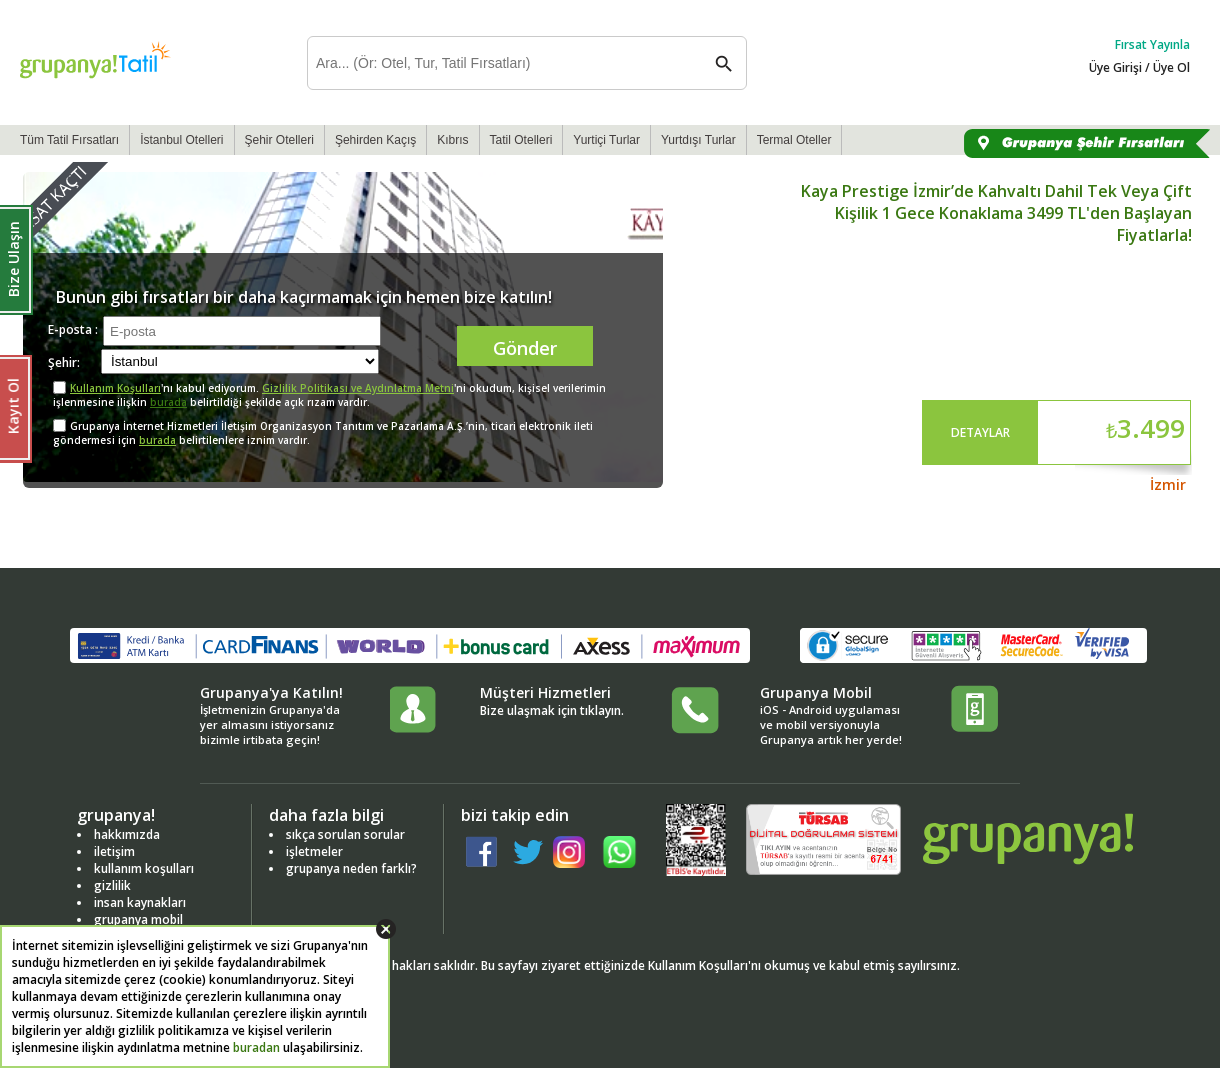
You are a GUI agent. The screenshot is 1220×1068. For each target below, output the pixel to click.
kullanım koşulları (144, 868)
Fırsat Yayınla (1152, 44)
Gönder (525, 348)
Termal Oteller (794, 140)
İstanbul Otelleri (181, 140)
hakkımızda (127, 834)
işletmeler (314, 851)
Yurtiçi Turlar (606, 140)
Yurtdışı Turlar (698, 140)
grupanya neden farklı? (351, 868)
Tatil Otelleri (521, 140)
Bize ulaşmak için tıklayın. (552, 710)
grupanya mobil (138, 919)
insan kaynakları (140, 902)
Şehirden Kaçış (375, 140)
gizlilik (112, 885)
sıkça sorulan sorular (345, 834)
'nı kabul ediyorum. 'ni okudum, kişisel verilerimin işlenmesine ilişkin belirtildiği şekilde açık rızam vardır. (329, 395)
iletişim (114, 851)
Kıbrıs (452, 140)
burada (168, 402)
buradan (256, 1047)
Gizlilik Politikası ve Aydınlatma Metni (358, 388)
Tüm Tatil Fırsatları (69, 140)
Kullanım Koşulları (115, 388)
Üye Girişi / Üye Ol (1139, 67)
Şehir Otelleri (279, 140)
